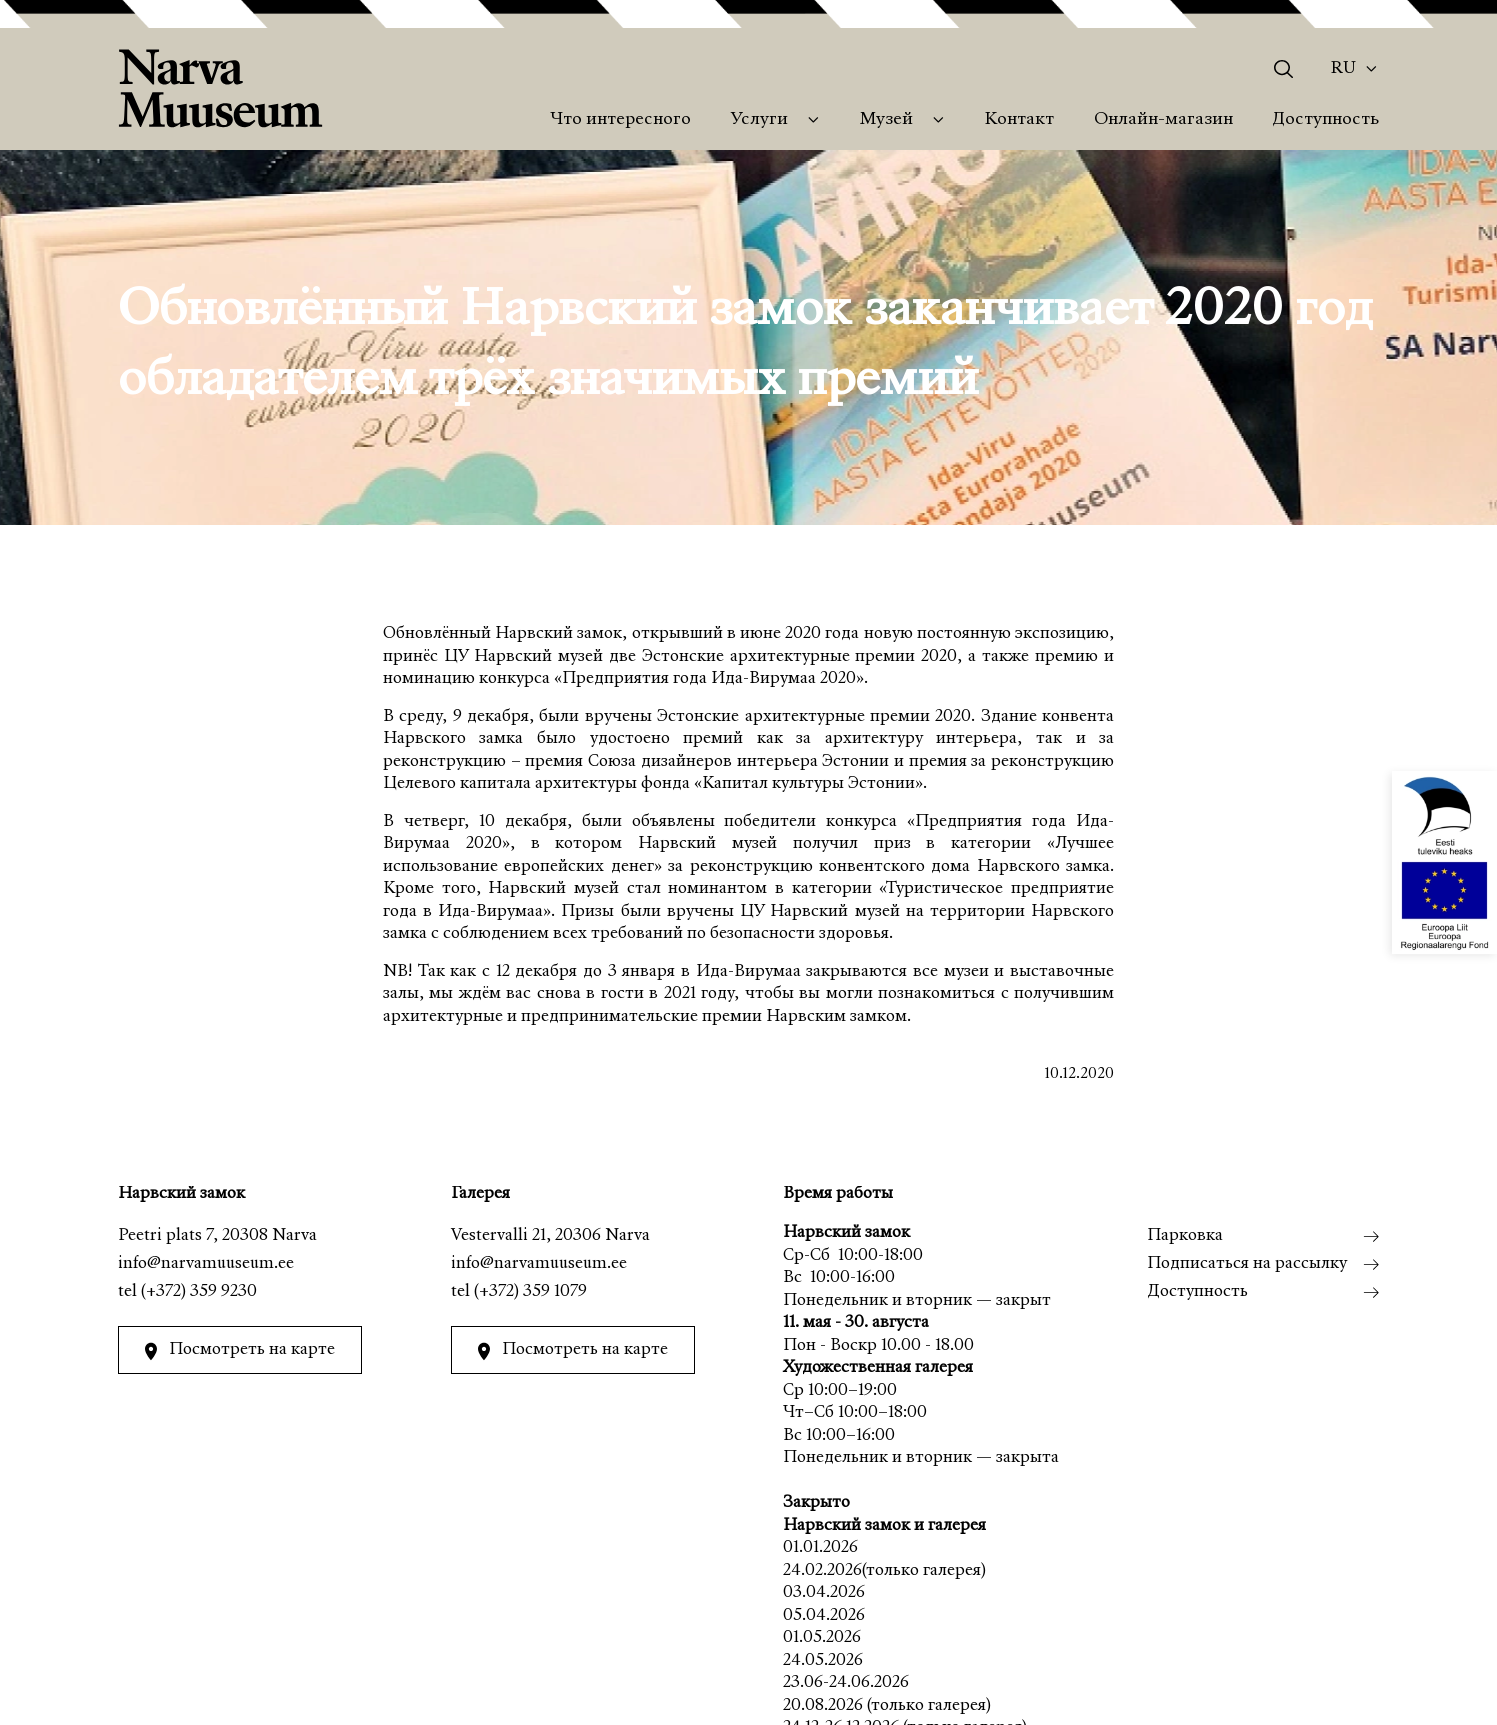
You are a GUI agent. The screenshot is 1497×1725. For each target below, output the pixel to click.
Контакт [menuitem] (1019, 120)
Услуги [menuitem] (759, 120)
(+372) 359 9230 (199, 1292)
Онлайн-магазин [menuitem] (1163, 120)
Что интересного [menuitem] (620, 120)
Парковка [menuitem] (1185, 1236)
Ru (1343, 69)
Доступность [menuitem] (1325, 120)
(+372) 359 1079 (529, 1292)
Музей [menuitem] (886, 120)
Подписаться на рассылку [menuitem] (1247, 1264)
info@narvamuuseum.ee (206, 1264)
